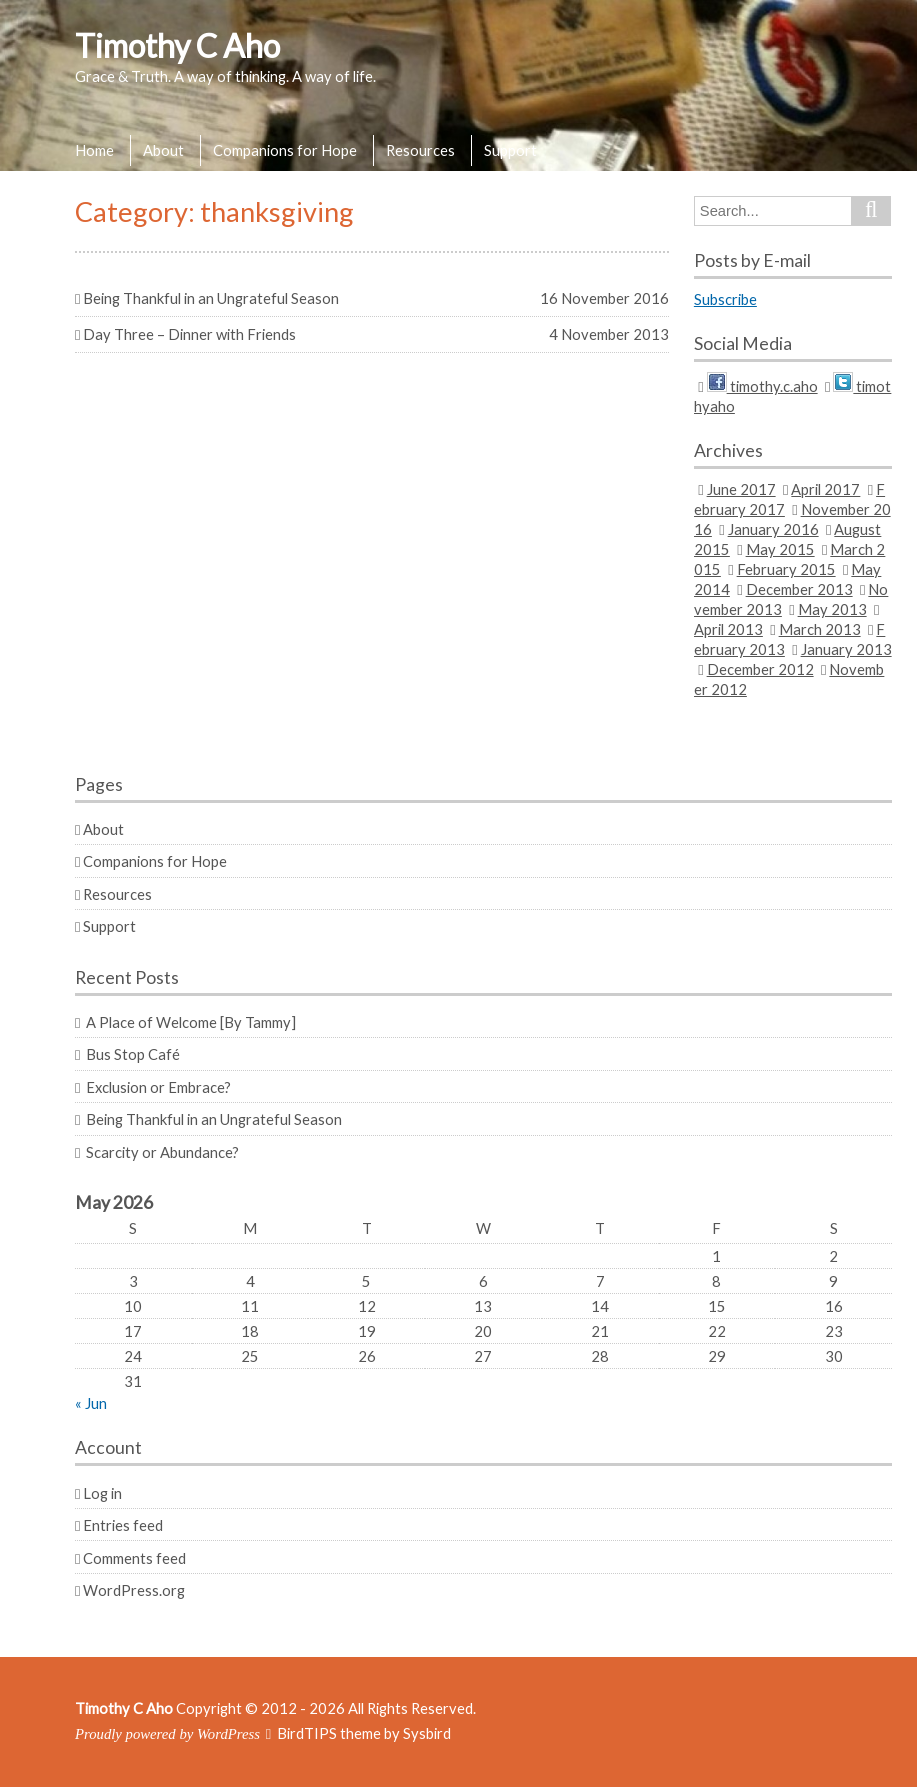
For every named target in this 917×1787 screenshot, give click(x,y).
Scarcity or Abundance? (162, 1152)
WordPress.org (134, 1590)
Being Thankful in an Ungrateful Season (214, 1119)
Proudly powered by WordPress (167, 1734)
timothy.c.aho (762, 386)
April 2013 (728, 629)
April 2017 (825, 489)
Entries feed (123, 1525)
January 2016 (773, 529)
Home (94, 150)
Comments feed (134, 1558)
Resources (420, 150)
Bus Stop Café (133, 1054)
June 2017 (741, 489)
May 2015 (780, 549)
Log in (102, 1493)
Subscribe (725, 299)
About (163, 150)
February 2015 (786, 569)
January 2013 (846, 649)
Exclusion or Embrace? (158, 1087)
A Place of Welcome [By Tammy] (191, 1022)
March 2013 (820, 629)
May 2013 (832, 609)
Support (510, 150)
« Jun (91, 1403)
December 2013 (799, 589)
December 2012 (760, 669)
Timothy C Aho (177, 45)
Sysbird (427, 1733)
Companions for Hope (285, 150)
